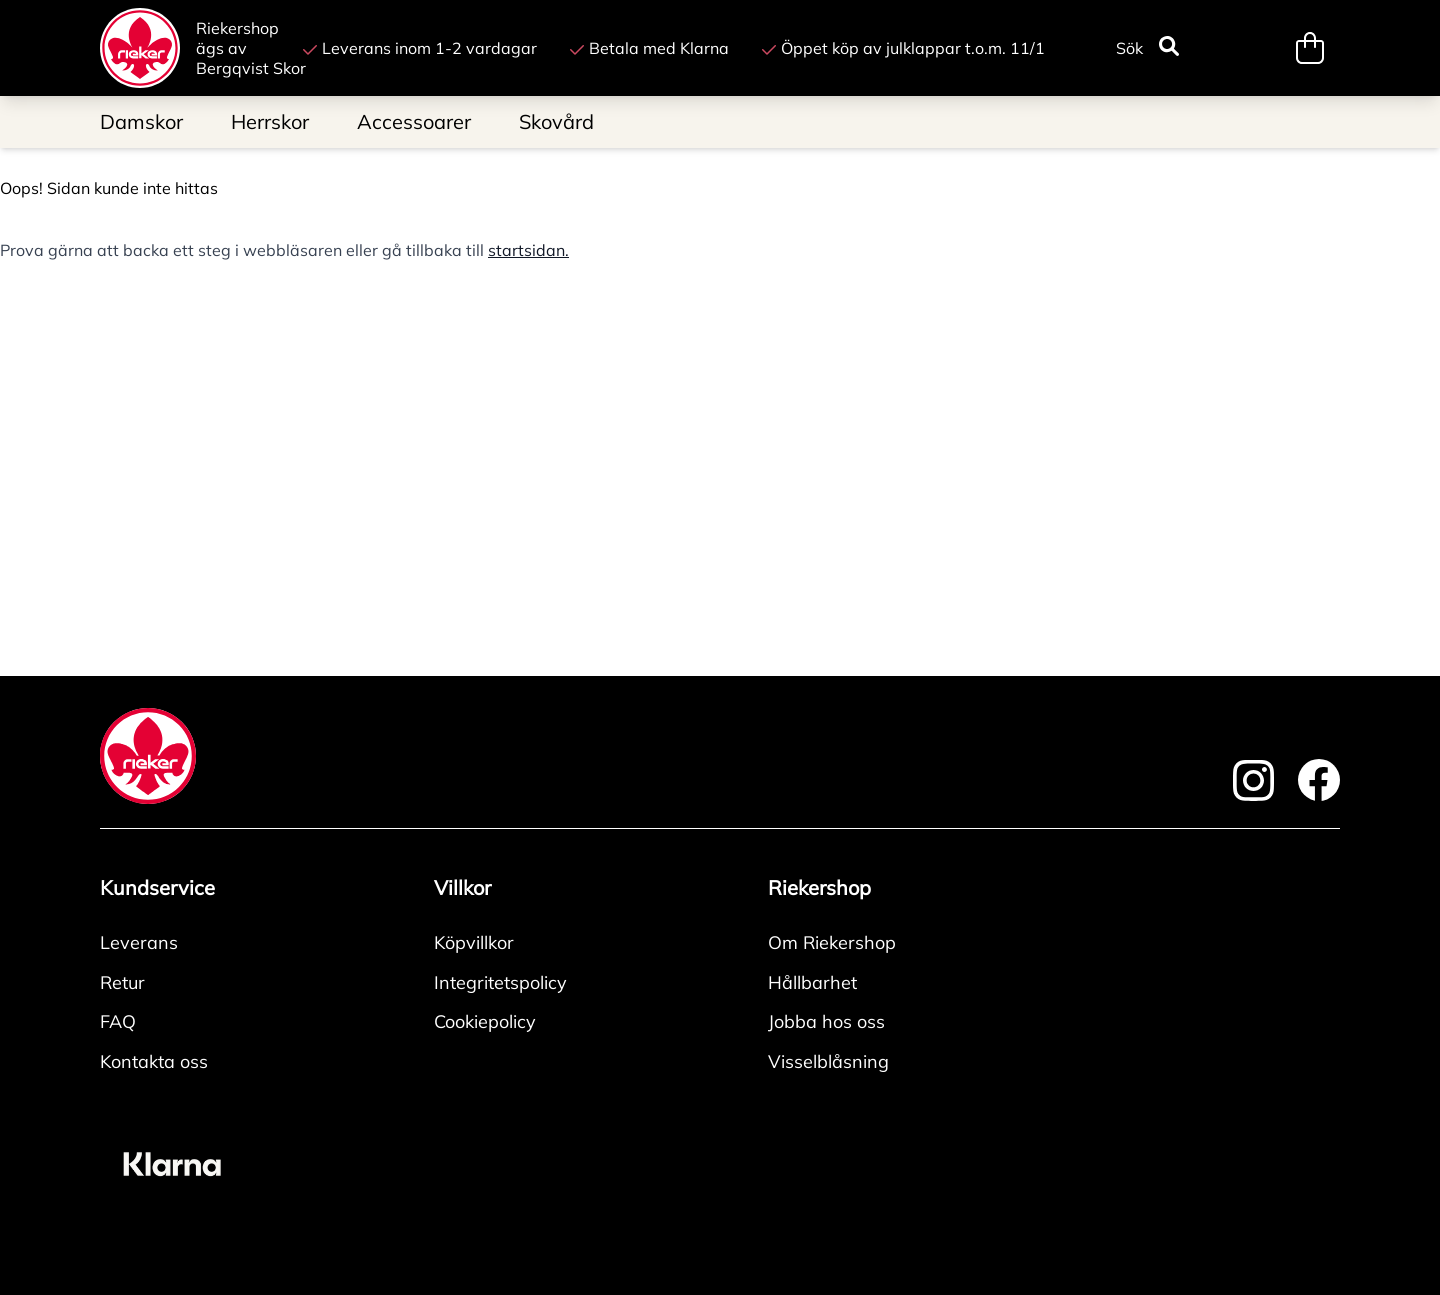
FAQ (118, 1021)
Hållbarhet (812, 982)
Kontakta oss (154, 1061)
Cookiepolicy (485, 1021)
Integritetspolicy (500, 982)
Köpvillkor (474, 942)
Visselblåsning (828, 1061)
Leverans (139, 942)
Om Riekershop (832, 942)
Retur (122, 982)
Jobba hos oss (826, 1021)
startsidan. (528, 250)
